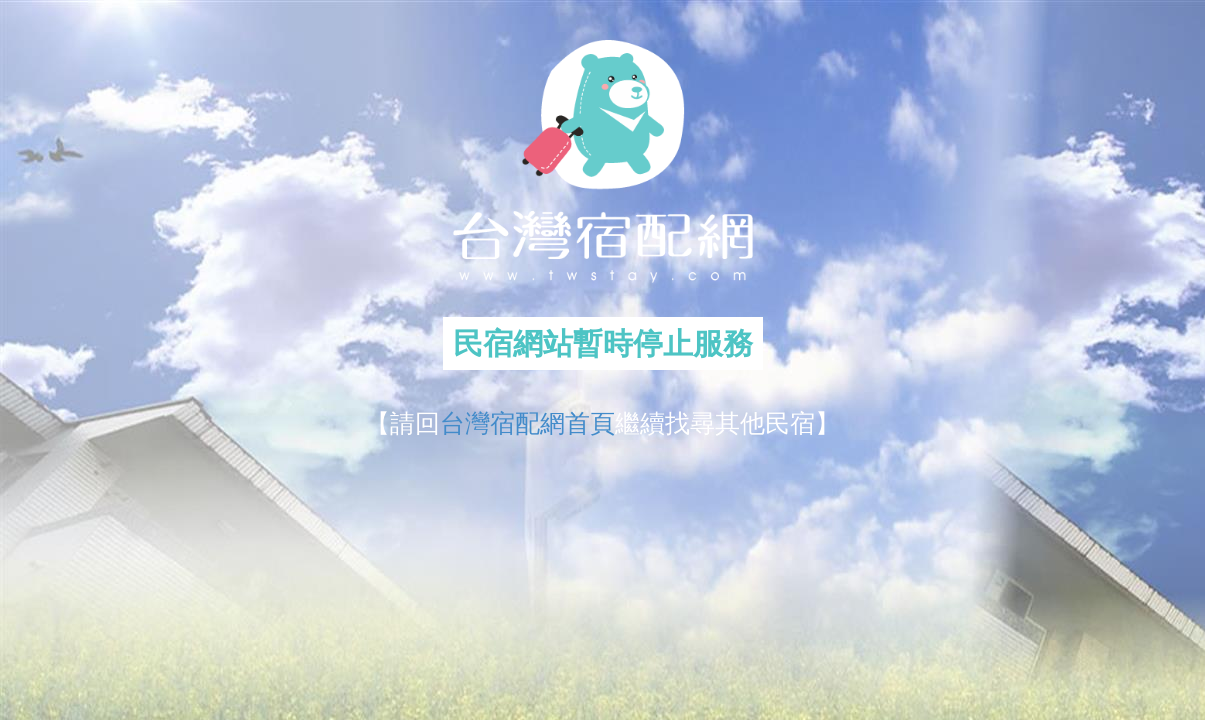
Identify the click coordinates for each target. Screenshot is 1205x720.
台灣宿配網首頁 (527, 423)
